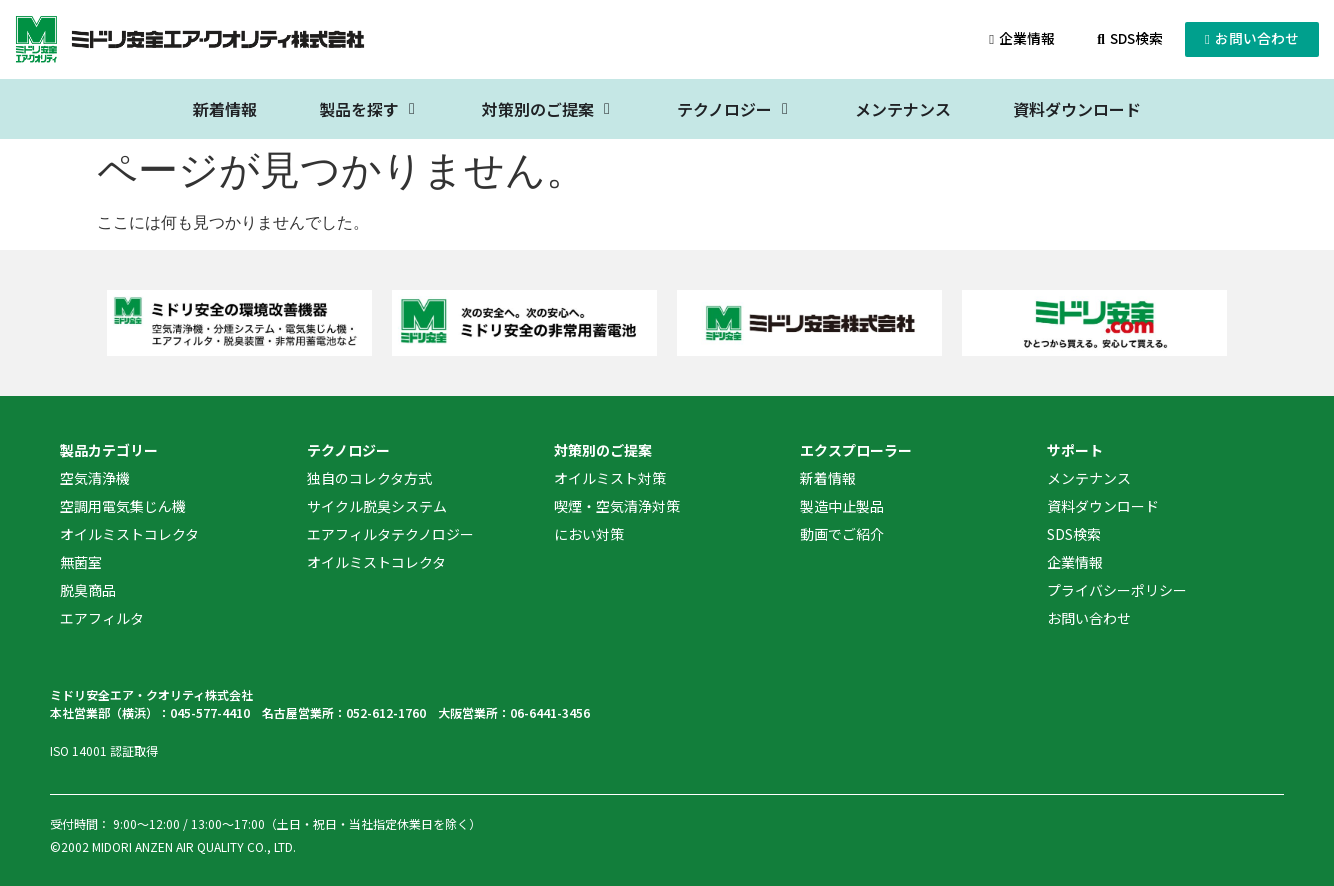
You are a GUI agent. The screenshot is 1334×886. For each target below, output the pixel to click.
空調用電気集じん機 (123, 506)
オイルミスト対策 (610, 478)
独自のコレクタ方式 (369, 478)
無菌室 (81, 562)
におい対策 (589, 534)
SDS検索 (1074, 534)
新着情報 (828, 478)
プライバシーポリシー (1117, 590)
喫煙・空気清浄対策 (617, 506)
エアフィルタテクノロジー (390, 534)
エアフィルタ (102, 618)
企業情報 (1075, 562)
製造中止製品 (842, 506)
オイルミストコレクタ (129, 534)
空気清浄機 (95, 478)
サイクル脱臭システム (377, 506)
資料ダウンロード (1103, 506)
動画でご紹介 (842, 534)
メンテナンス (1089, 478)
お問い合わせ (1089, 618)
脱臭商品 (88, 590)
